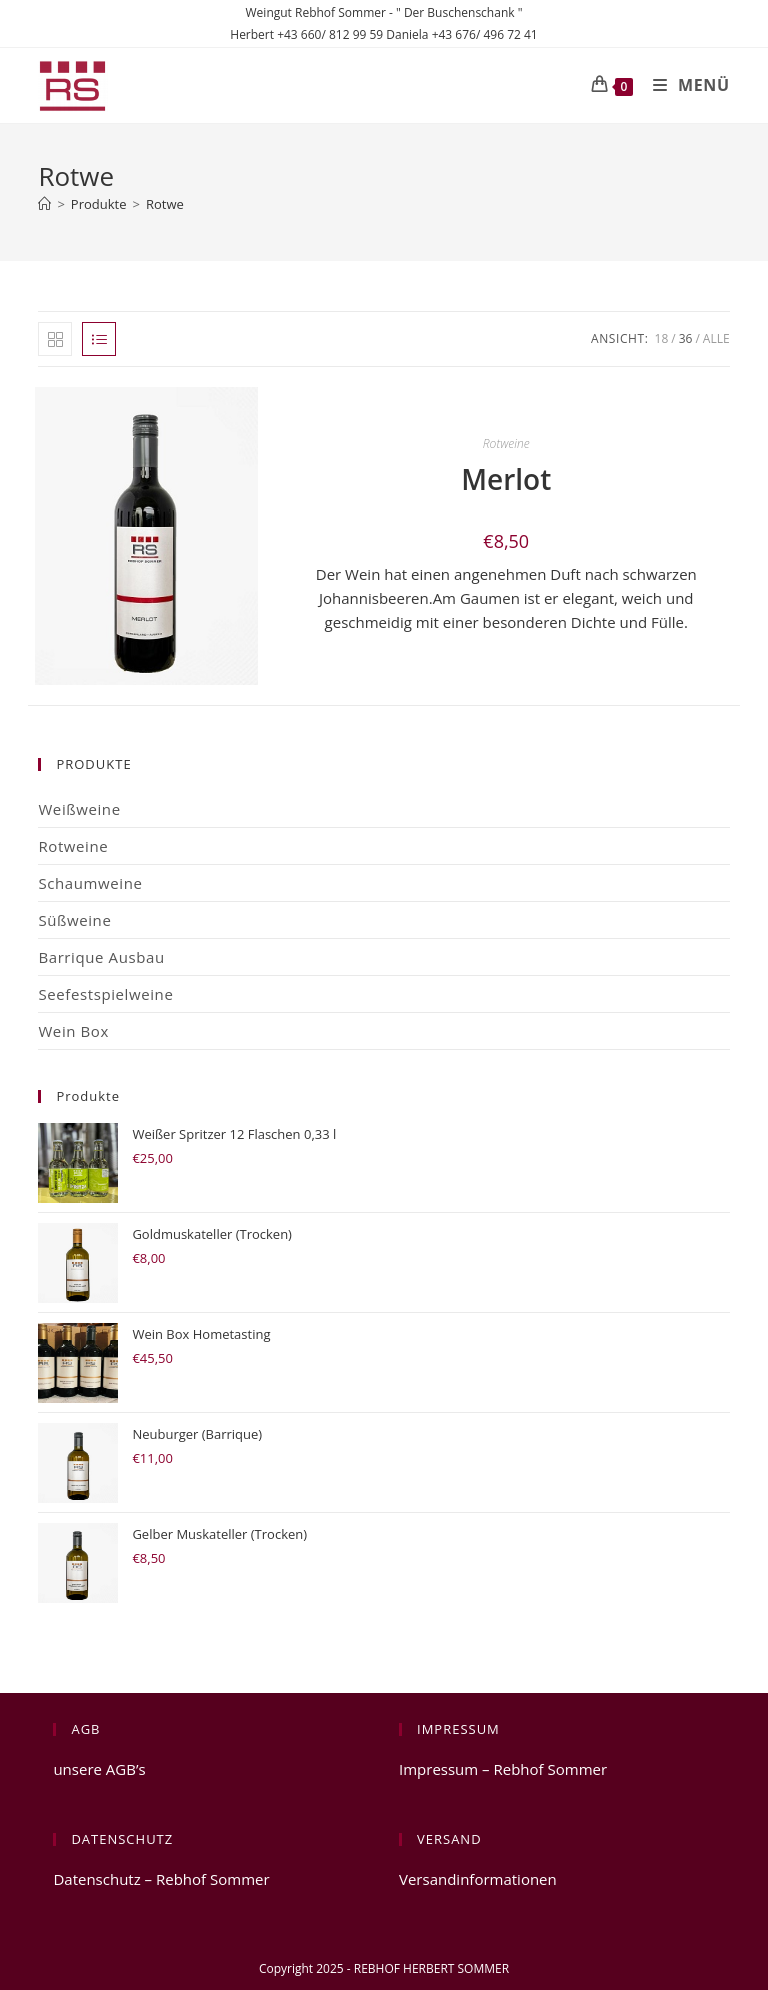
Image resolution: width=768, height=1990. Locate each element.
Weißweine (79, 809)
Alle (716, 338)
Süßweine (74, 920)
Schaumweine (90, 883)
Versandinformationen (478, 1879)
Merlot (506, 479)
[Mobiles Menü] (684, 85)
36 (686, 338)
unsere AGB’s (99, 1769)
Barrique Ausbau (101, 957)
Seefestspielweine (105, 994)
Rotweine (506, 443)
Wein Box (73, 1031)
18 (662, 338)
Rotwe (165, 204)
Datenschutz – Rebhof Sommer (161, 1879)
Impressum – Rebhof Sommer (503, 1769)
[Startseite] (44, 204)
